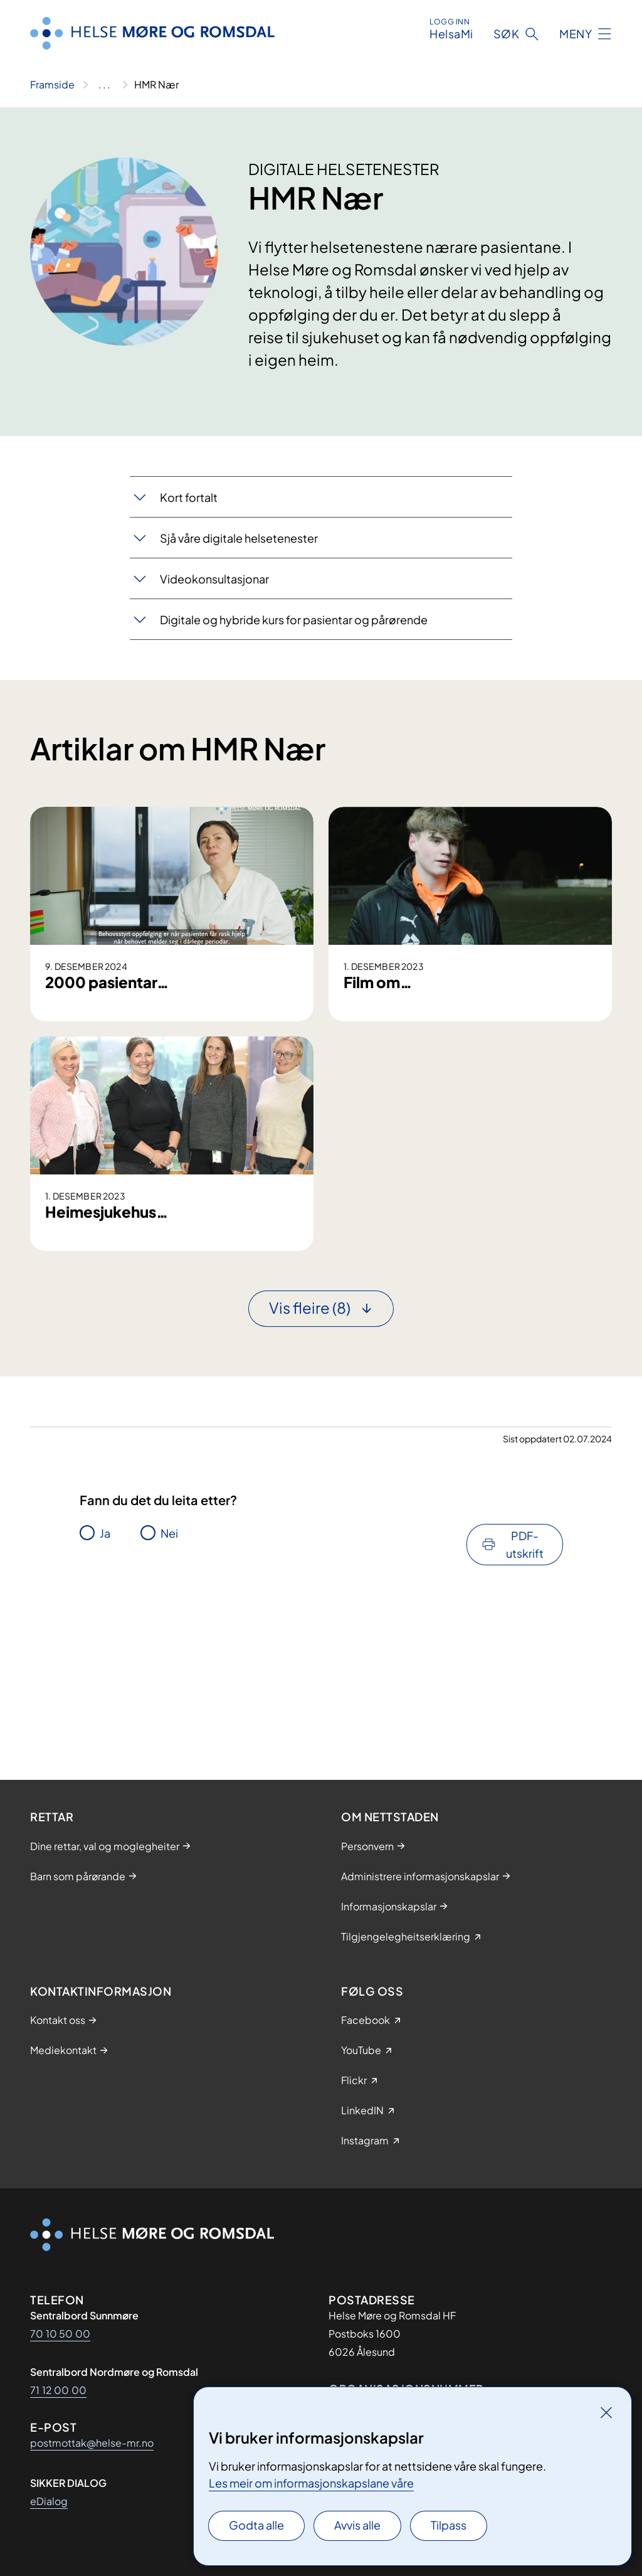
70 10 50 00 (60, 2333)
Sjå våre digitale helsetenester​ (239, 538)
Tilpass (448, 2525)
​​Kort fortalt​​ (189, 497)
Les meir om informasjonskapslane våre (311, 2483)
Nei (169, 1701)
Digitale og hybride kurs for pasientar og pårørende (294, 619)
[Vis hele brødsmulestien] (104, 84)
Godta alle (256, 2525)
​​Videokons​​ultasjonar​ (214, 579)
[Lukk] (606, 2412)
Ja (105, 1701)
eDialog (49, 2501)
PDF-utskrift (525, 1712)
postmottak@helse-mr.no (92, 2442)
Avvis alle (357, 2525)
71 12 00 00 (58, 2390)
